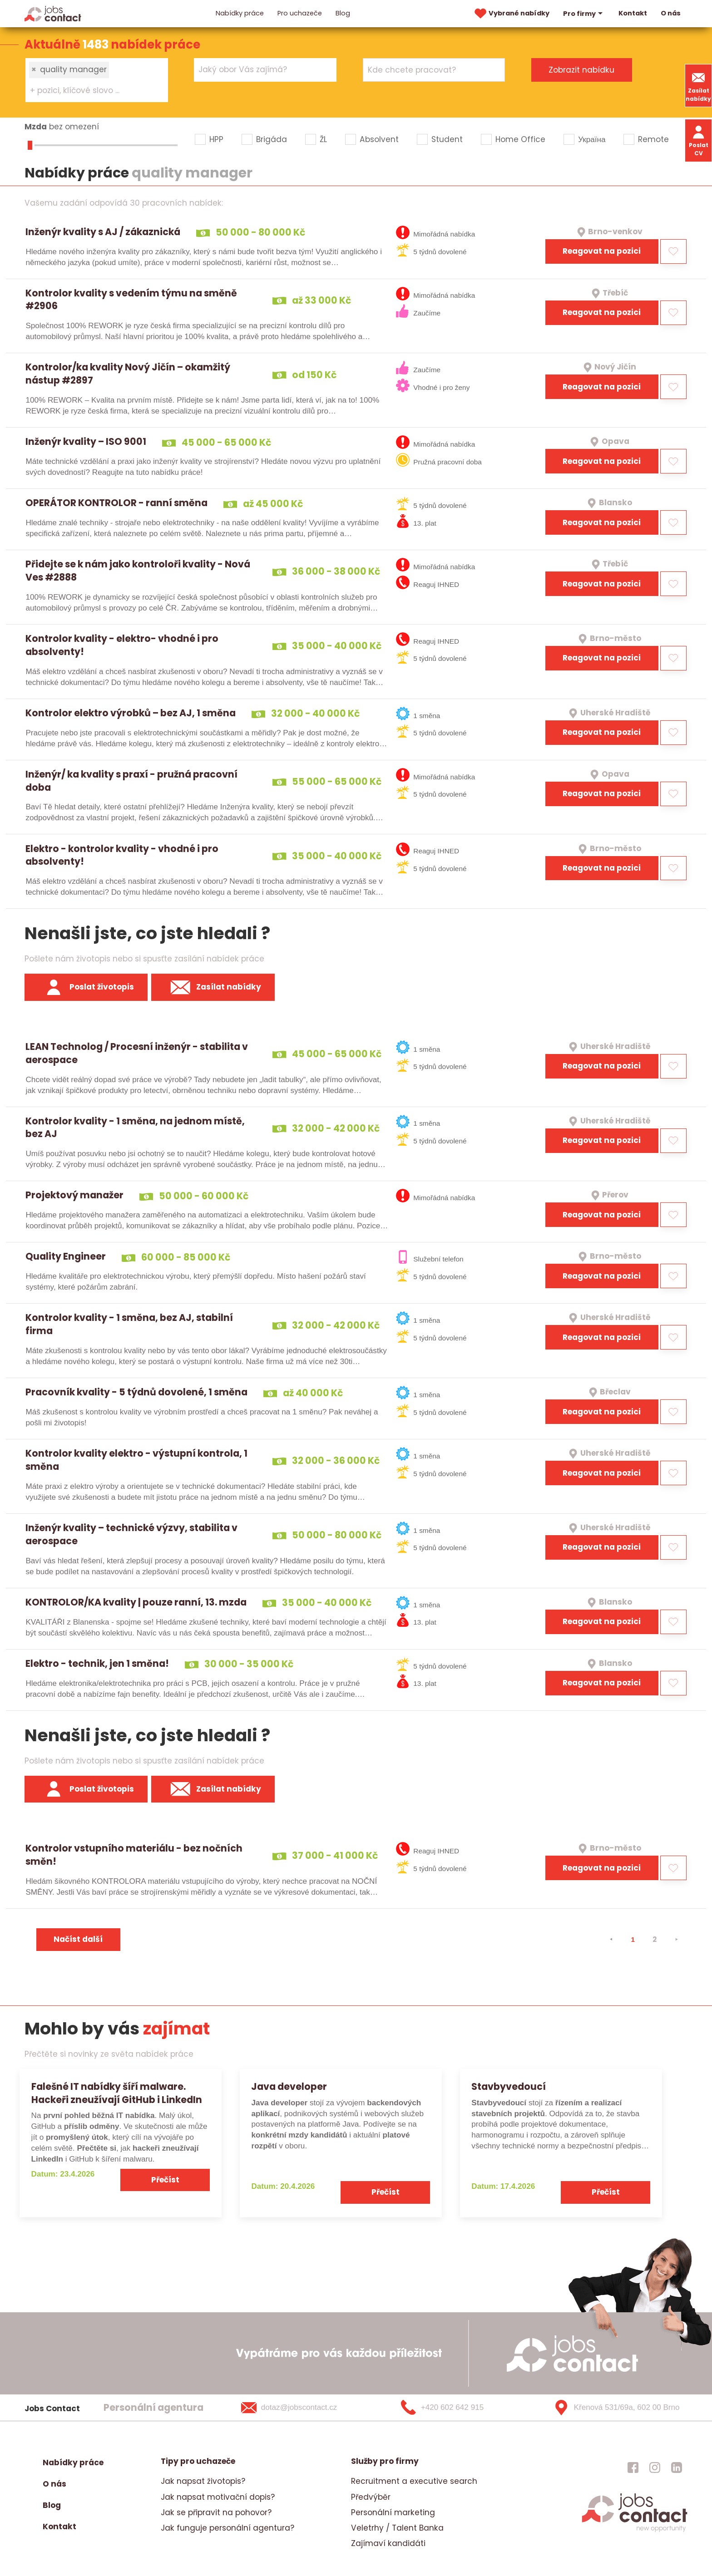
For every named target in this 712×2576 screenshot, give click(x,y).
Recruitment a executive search (414, 2481)
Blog (343, 13)
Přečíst (165, 2179)
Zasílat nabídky (698, 86)
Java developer (289, 2086)
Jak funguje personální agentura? (227, 2527)
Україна (591, 139)
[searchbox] (91, 91)
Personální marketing (393, 2512)
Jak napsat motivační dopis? (218, 2497)
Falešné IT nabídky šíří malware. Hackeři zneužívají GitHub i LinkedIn (116, 2093)
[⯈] (676, 1939)
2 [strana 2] (655, 1939)
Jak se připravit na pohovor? (216, 2512)
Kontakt (632, 13)
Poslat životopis (86, 987)
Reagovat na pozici (602, 251)
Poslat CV (698, 140)
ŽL (323, 139)
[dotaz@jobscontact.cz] (301, 2407)
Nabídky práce (240, 13)
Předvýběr (371, 2497)
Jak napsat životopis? (203, 2481)
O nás (671, 13)
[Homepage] (53, 13)
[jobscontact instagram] (655, 2467)
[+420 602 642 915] (457, 2407)
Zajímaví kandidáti (388, 2543)
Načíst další (78, 1939)
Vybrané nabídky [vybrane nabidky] (511, 14)
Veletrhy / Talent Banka (397, 2527)
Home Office (520, 139)
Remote (653, 139)
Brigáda (271, 139)
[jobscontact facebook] (633, 2467)
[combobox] (96, 80)
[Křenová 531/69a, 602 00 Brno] (613, 2407)
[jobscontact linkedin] (676, 2467)
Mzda (36, 126)
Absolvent (379, 139)
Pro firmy (584, 13)
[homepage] (634, 2531)
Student (447, 139)
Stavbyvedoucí (508, 2086)
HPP (216, 139)
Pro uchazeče (299, 13)
